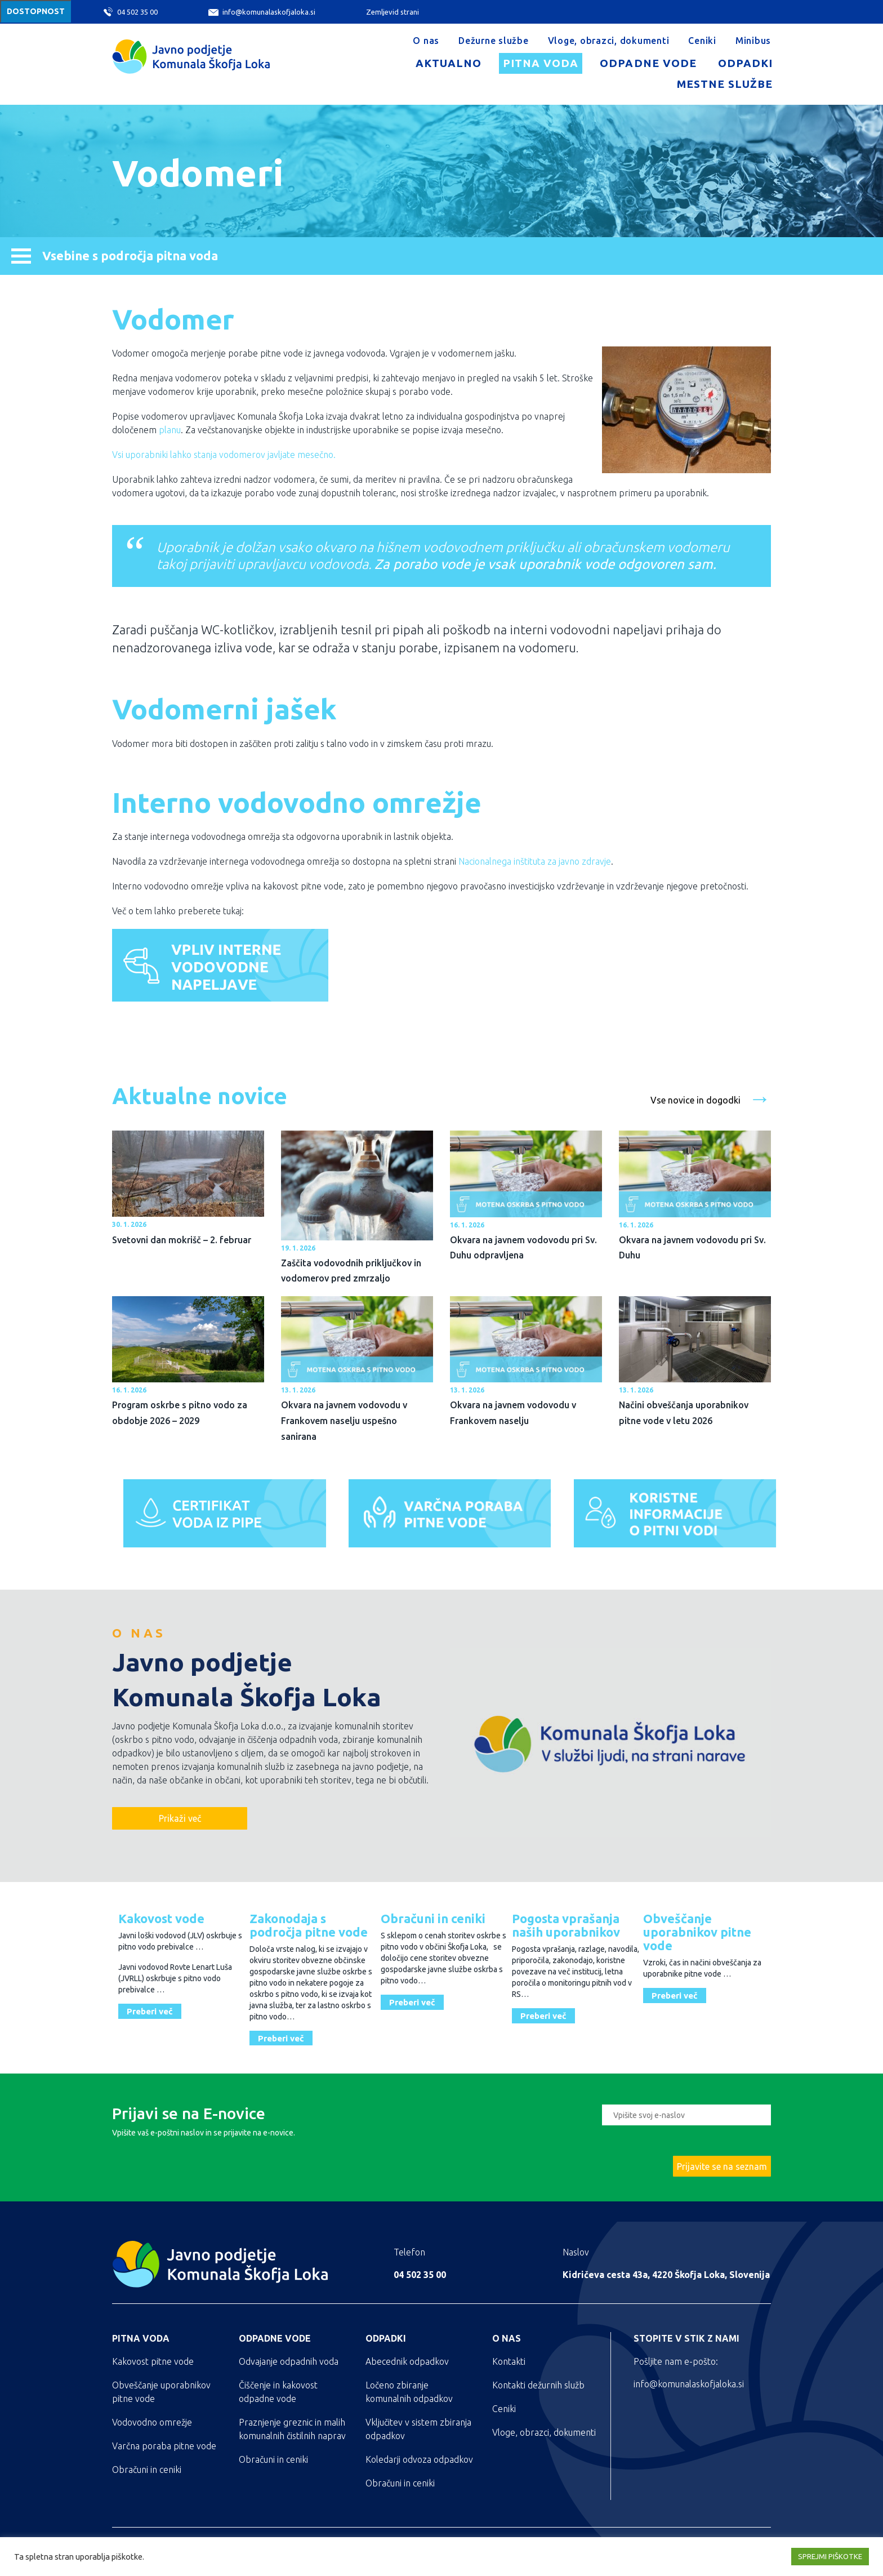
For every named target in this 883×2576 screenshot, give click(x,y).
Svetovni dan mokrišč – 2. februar (181, 1240)
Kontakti (508, 2361)
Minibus (753, 40)
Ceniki (702, 40)
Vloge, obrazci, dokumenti (609, 40)
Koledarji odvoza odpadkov (419, 2459)
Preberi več (150, 2011)
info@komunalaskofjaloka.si (261, 12)
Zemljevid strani (392, 12)
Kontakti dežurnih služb (538, 2385)
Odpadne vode (648, 63)
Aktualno (448, 63)
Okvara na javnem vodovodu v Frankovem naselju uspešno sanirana (344, 1420)
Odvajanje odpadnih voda (288, 2361)
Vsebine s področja (114, 255)
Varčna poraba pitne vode (164, 2446)
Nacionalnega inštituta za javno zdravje (534, 861)
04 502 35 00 (131, 11)
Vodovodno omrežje (152, 2422)
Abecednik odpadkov (407, 2361)
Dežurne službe (493, 40)
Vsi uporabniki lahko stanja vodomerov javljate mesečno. (224, 455)
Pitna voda (540, 63)
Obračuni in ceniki (146, 2469)
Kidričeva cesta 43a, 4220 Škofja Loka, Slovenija (666, 2275)
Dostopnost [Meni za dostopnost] (36, 11)
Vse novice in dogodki (710, 1097)
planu (170, 430)
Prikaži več (180, 1818)
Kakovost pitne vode (153, 2361)
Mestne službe (725, 84)
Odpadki (745, 63)
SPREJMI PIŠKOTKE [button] (830, 2556)
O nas (426, 40)
